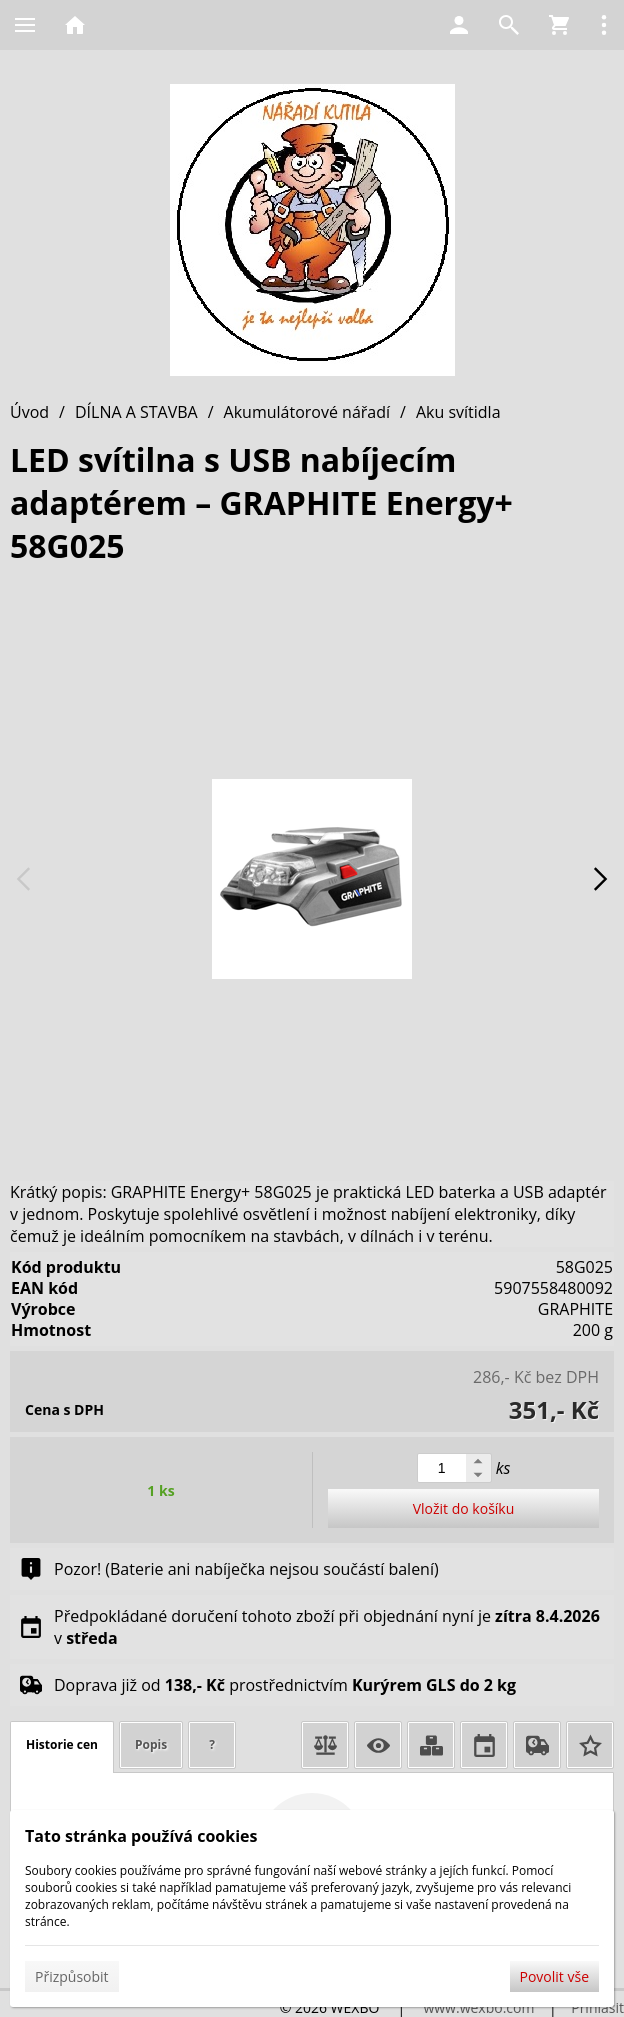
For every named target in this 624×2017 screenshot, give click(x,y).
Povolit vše (554, 1976)
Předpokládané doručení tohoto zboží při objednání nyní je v (327, 1627)
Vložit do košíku (464, 1508)
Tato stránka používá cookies (141, 1836)
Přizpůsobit (72, 1976)
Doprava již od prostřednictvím (285, 1685)
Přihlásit (597, 2007)
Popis (151, 1744)
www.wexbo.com (478, 2007)
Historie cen (62, 1744)
